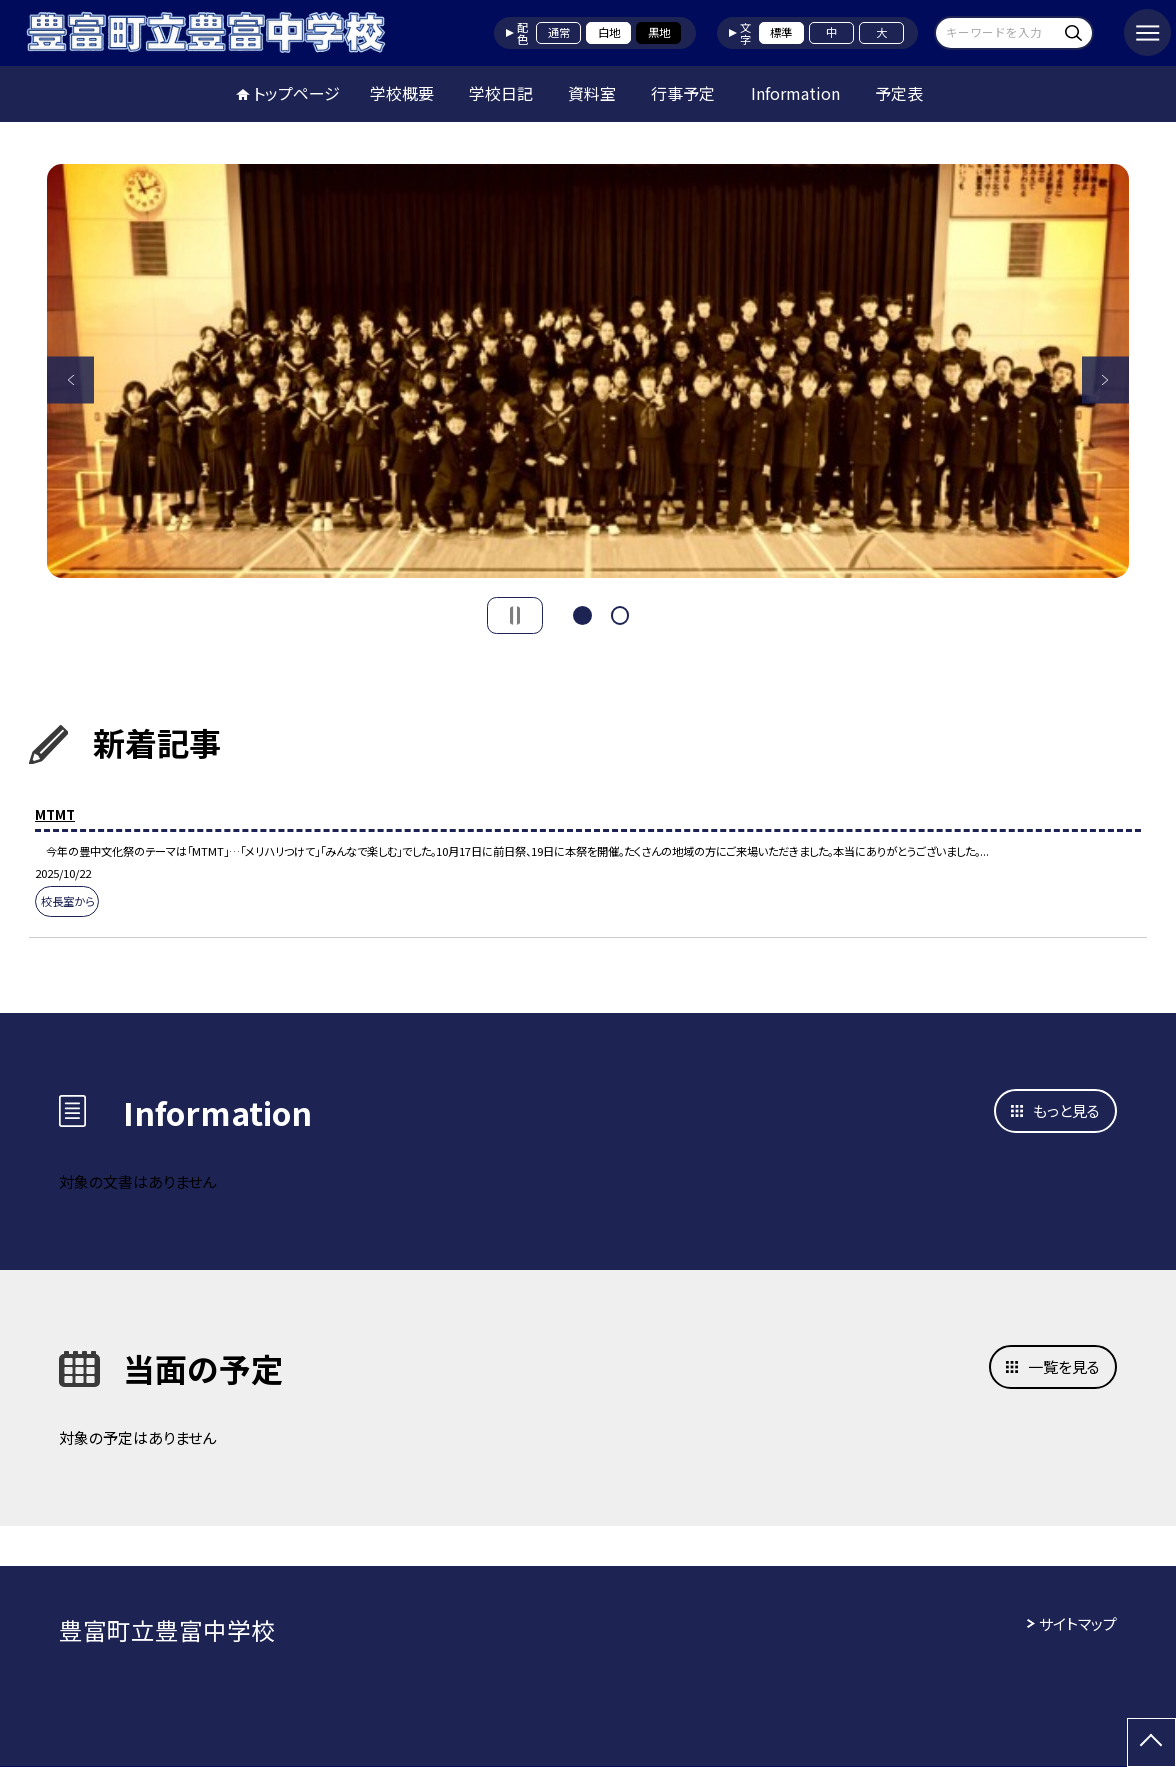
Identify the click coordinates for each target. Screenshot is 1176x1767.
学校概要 (402, 93)
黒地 (659, 32)
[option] (588, 370)
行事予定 (683, 93)
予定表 (899, 93)
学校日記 (501, 93)
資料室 (592, 93)
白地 (609, 32)
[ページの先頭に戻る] (1151, 1742)
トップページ (296, 93)
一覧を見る (1064, 1366)
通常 (559, 32)
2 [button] (620, 613)
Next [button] (1105, 379)
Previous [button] (70, 379)
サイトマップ (1078, 1623)
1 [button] (582, 613)
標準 (781, 32)
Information (795, 93)
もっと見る (1066, 1110)
